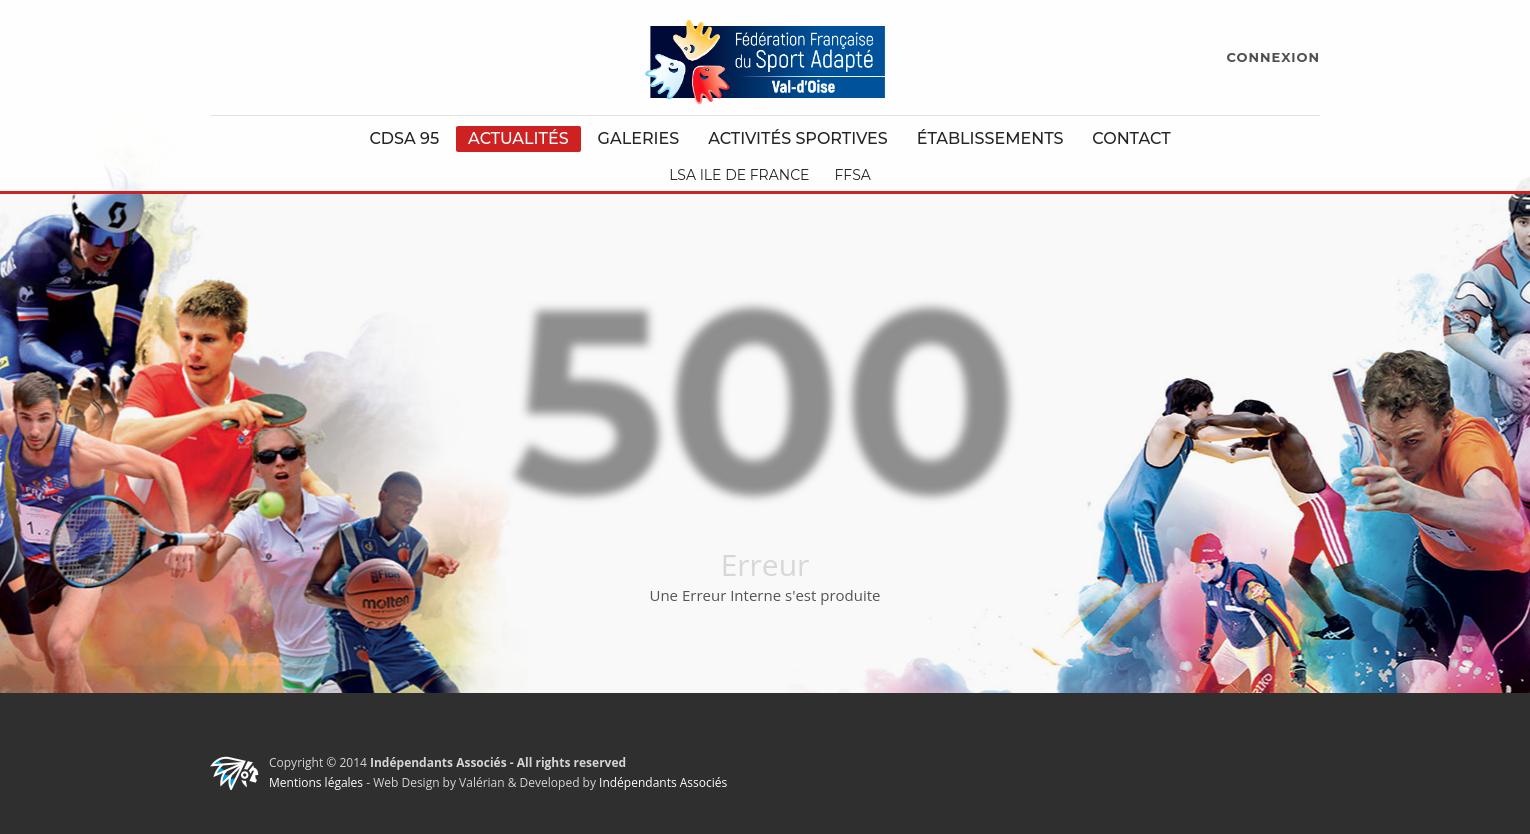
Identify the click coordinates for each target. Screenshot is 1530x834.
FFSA (852, 175)
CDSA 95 (404, 138)
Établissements (990, 138)
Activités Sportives (798, 138)
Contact (1131, 138)
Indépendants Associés (663, 782)
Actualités (518, 138)
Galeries (639, 138)
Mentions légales (316, 782)
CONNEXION (1273, 57)
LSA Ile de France (739, 175)
